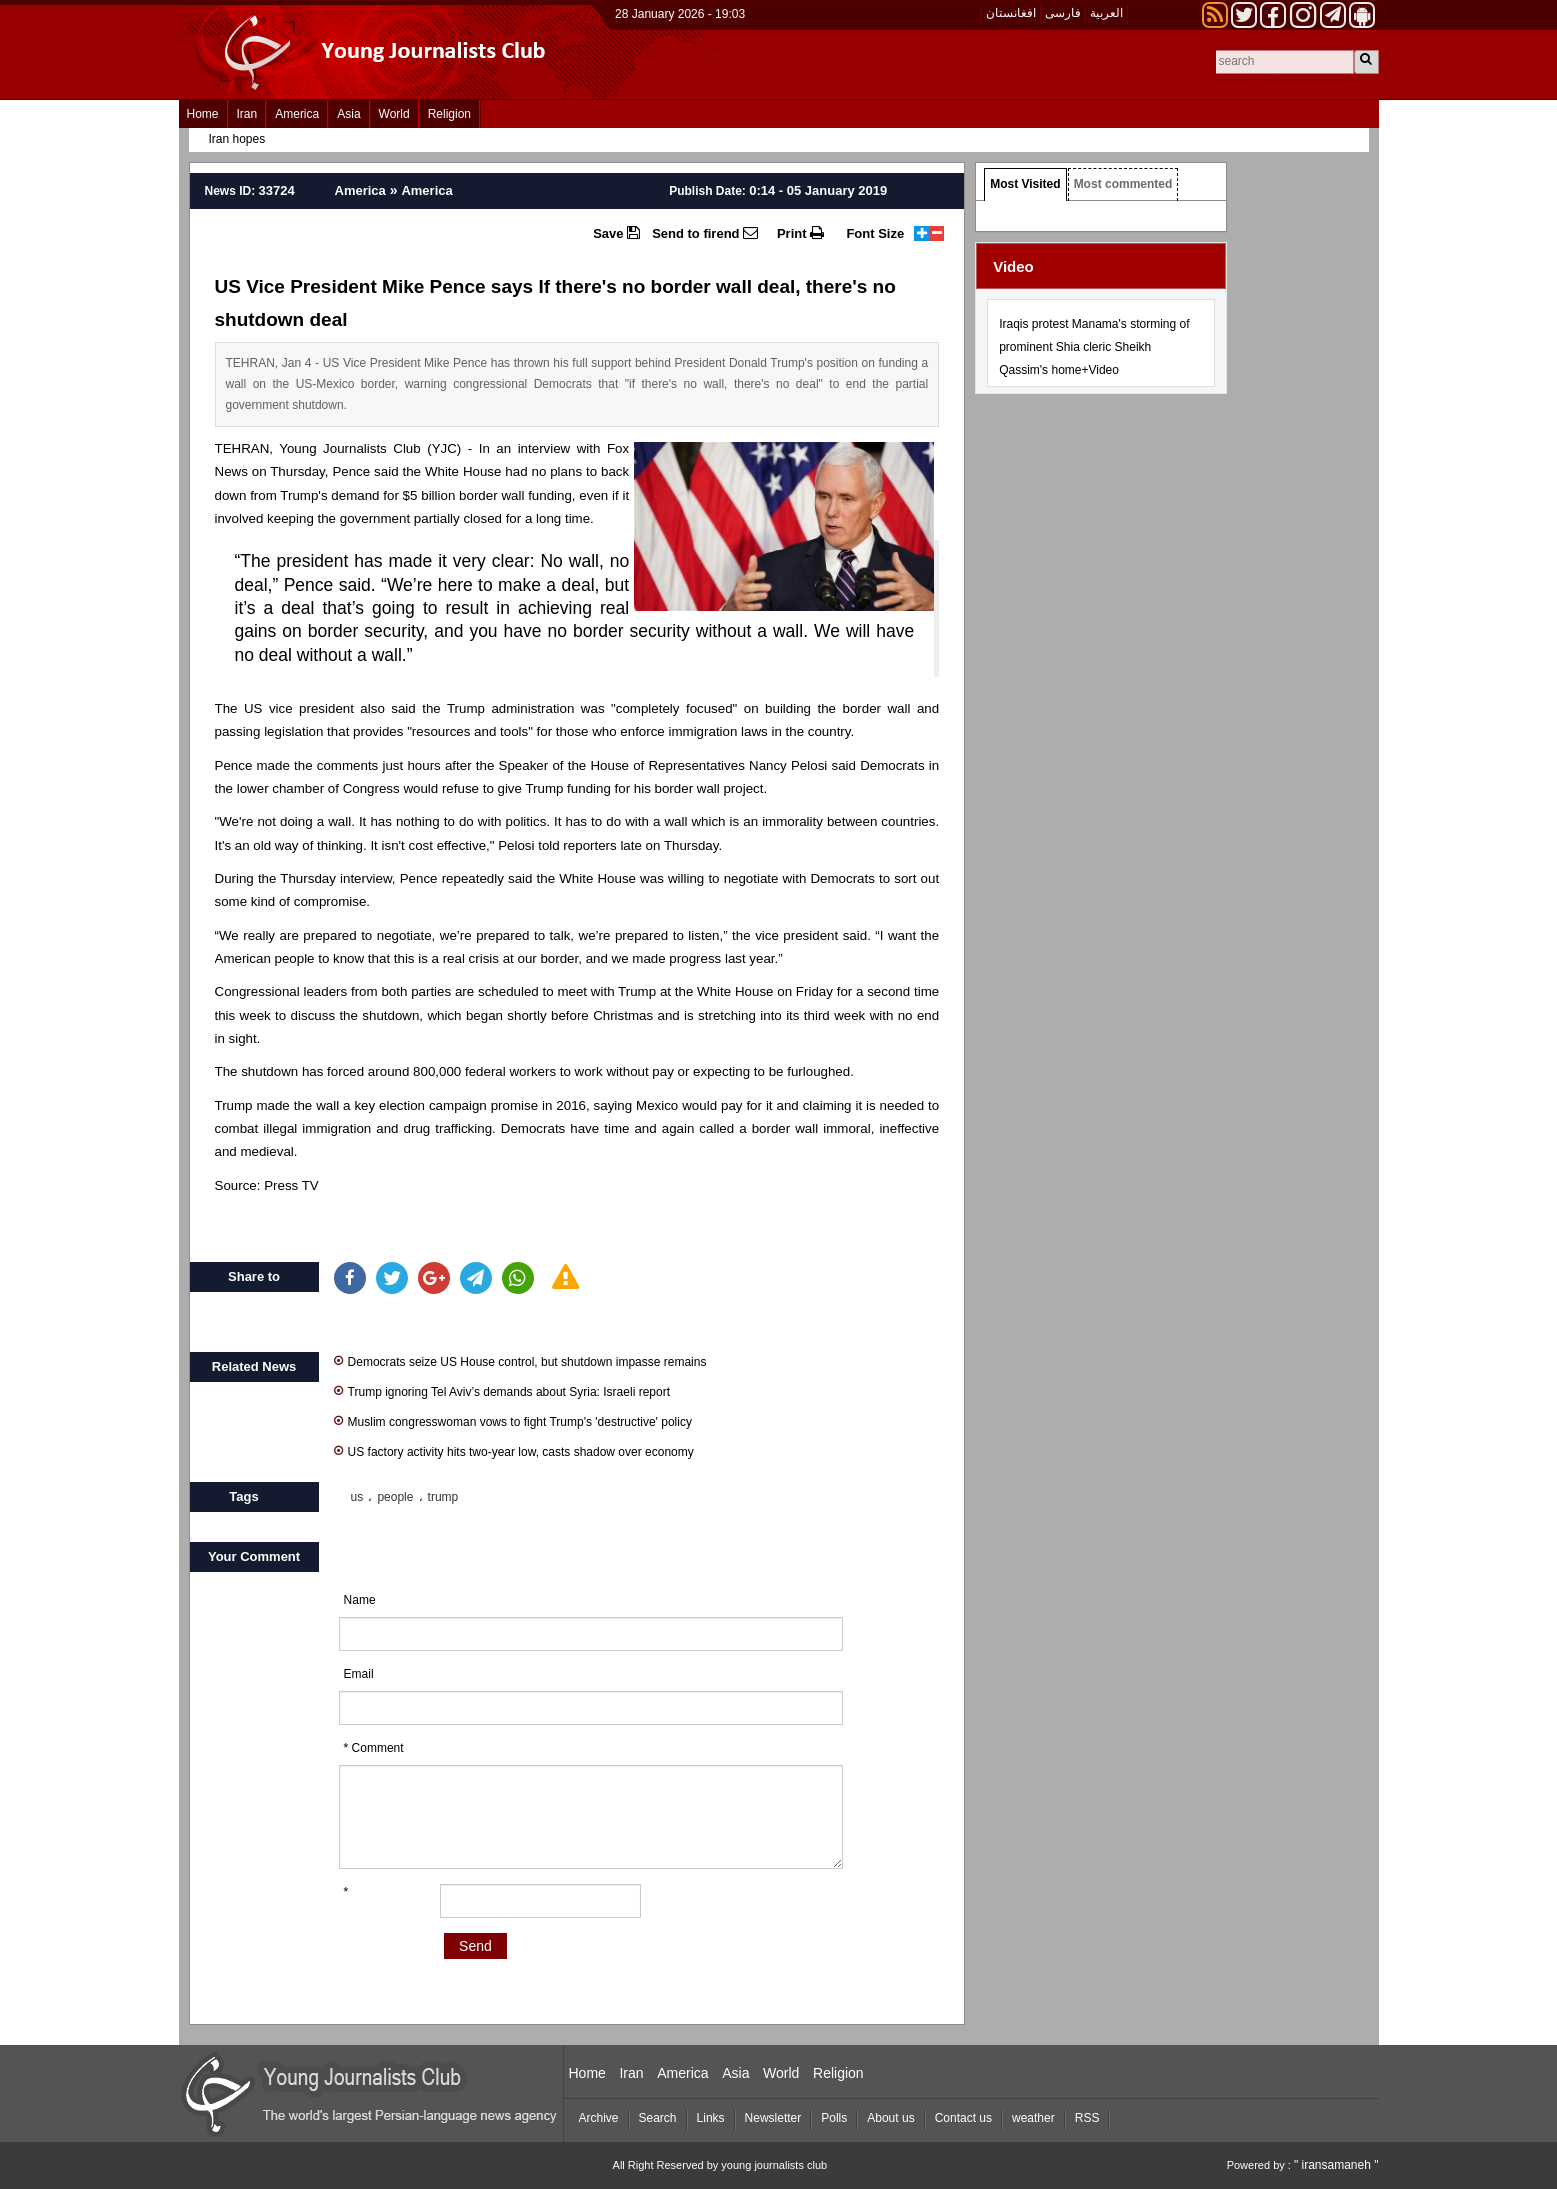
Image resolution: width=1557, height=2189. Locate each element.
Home (203, 114)
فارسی (1063, 13)
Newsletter (773, 2118)
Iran (247, 114)
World (394, 114)
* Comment (374, 1748)
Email (359, 1674)
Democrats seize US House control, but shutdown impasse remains (520, 1360)
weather (1033, 2118)
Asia (348, 114)
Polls (834, 2118)
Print (800, 233)
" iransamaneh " (1336, 2165)
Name (360, 1600)
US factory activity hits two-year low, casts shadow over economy (514, 1450)
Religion (449, 114)
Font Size (875, 233)
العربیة (1106, 13)
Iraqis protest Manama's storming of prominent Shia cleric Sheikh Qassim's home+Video (1094, 347)
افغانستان (1011, 13)
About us (890, 2118)
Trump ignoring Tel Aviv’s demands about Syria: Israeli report (502, 1390)
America (297, 114)
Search (658, 2118)
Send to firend (705, 233)
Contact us (963, 2118)
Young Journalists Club (349, 448)
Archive (599, 2118)
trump (443, 1497)
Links (711, 2118)
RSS (1087, 2118)
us (357, 1497)
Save (616, 233)
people (395, 1497)
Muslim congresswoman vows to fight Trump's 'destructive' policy (513, 1420)
